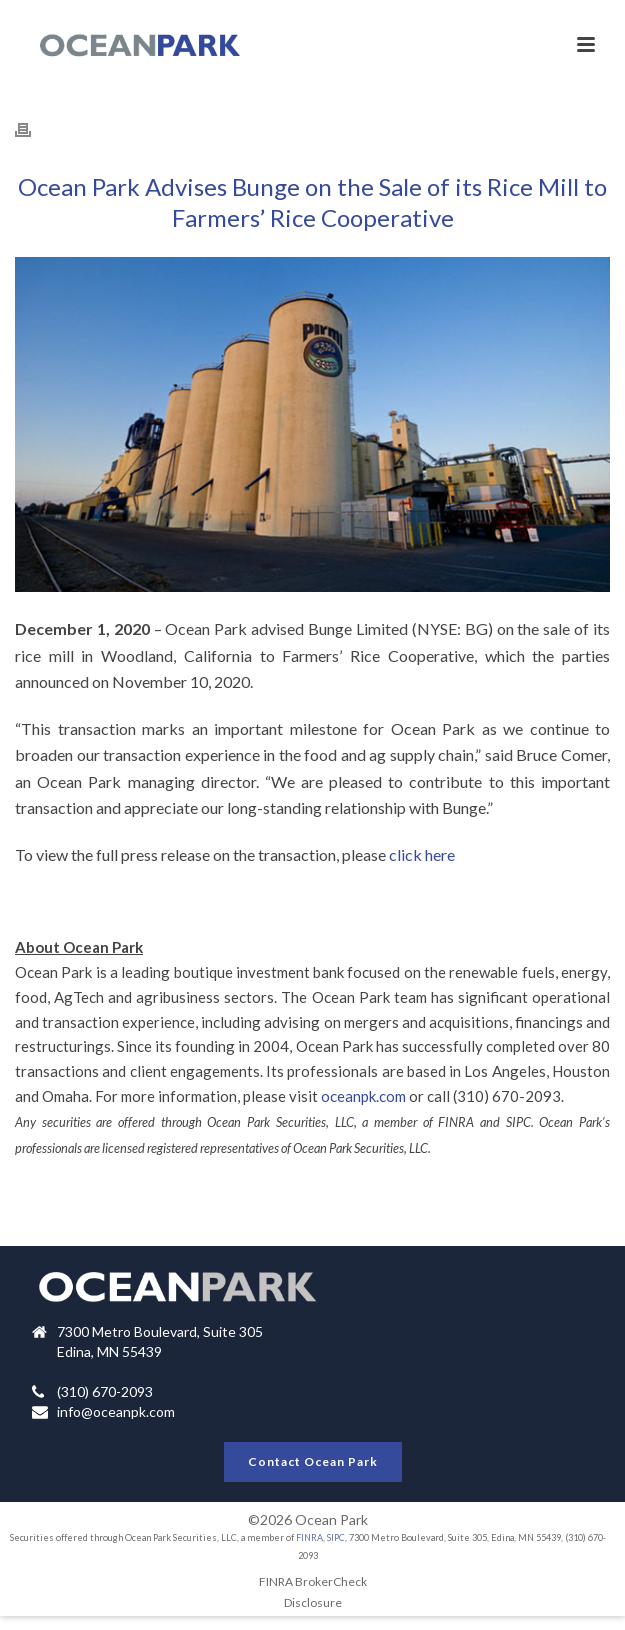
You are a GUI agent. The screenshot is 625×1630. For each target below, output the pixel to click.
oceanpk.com (363, 1096)
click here (422, 854)
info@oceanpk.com (116, 1411)
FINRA (309, 1537)
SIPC (336, 1537)
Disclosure (313, 1602)
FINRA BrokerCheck (313, 1581)
